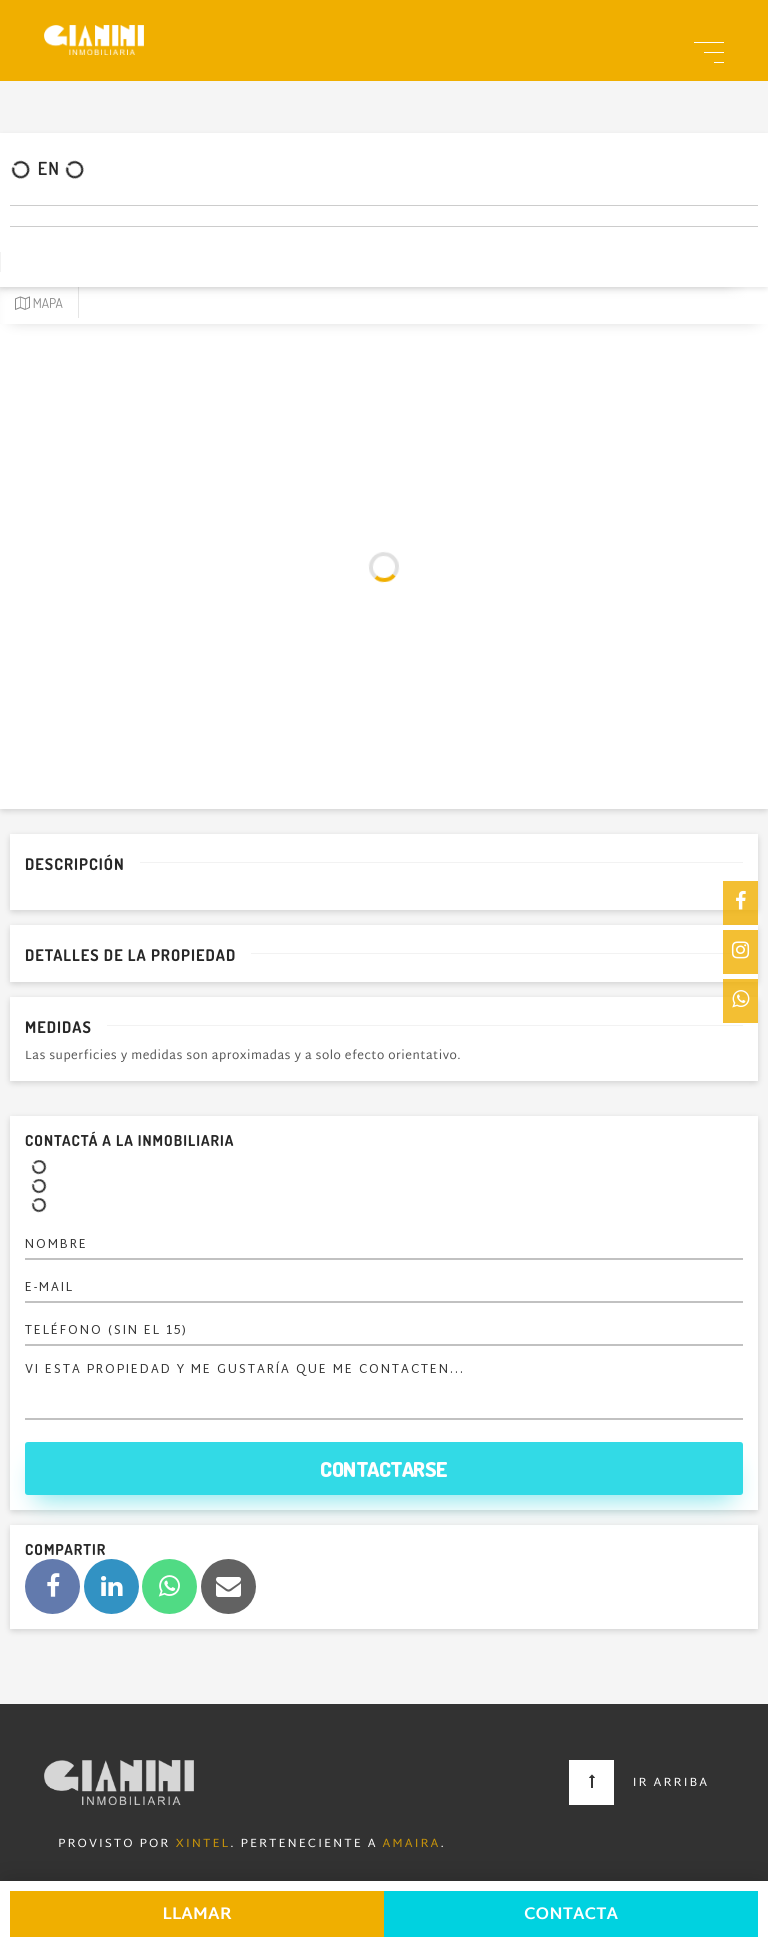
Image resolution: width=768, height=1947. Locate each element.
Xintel (202, 1845)
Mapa (39, 303)
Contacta (571, 1915)
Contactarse (384, 1468)
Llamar (197, 1915)
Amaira (412, 1845)
